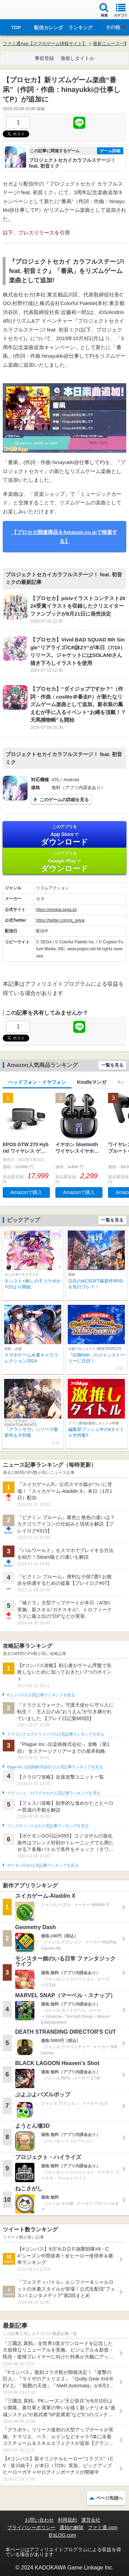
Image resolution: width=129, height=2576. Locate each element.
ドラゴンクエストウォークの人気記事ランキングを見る (55, 1734)
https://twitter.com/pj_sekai (60, 920)
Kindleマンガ (91, 1082)
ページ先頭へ (109, 2498)
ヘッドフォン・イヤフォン (37, 1082)
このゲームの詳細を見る (64, 799)
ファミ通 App (26, 10)
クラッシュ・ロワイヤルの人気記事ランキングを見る (53, 1793)
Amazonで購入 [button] (26, 1192)
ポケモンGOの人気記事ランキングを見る (42, 1865)
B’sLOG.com (62, 2535)
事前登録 (44, 58)
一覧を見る (112, 1065)
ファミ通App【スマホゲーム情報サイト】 (45, 43)
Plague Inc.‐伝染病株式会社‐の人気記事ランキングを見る (55, 1767)
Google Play (64, 861)
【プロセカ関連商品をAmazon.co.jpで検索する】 (65, 536)
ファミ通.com (102, 2527)
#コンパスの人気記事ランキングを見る (41, 1695)
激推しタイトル (77, 58)
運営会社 (90, 2520)
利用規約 (67, 2520)
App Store (64, 835)
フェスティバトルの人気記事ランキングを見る (47, 1826)
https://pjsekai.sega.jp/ (56, 909)
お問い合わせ (39, 2520)
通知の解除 (72, 2527)
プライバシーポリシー (31, 2527)
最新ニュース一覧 (111, 43)
